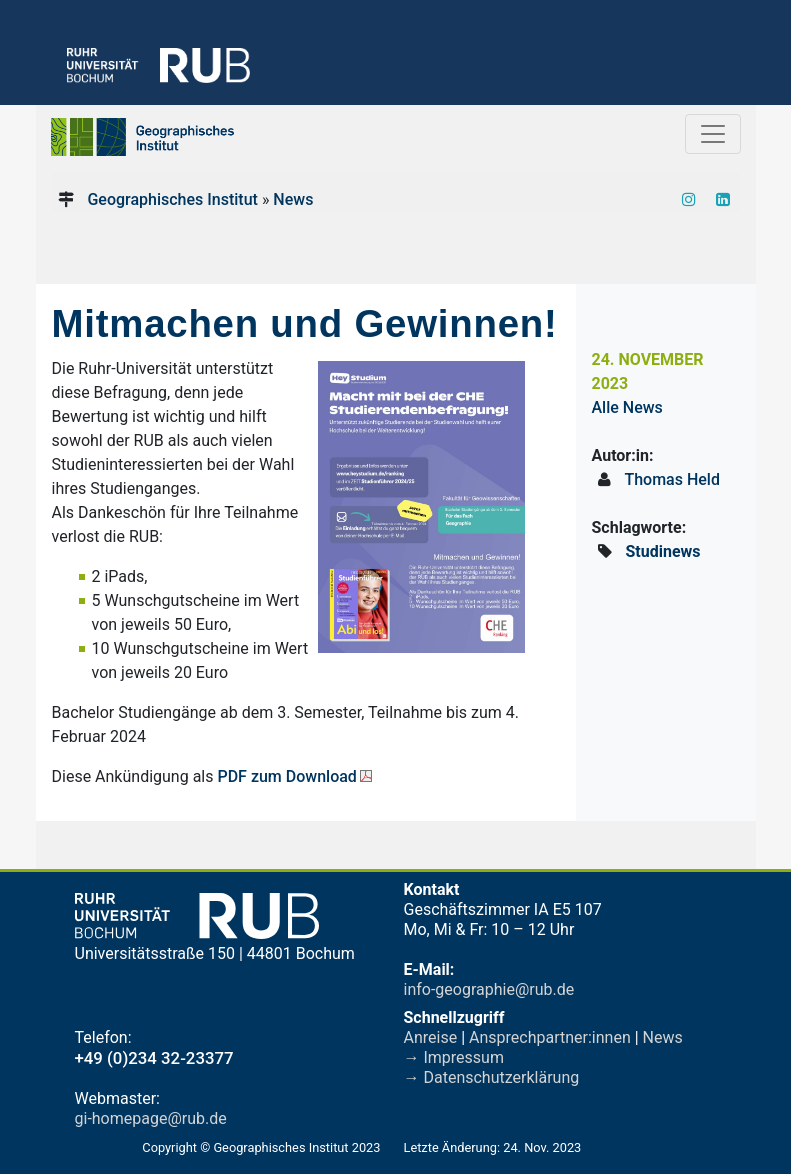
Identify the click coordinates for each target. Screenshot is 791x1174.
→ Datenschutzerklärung (492, 1077)
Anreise (431, 1037)
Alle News (627, 407)
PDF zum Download (286, 776)
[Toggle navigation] (713, 134)
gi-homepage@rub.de (151, 1118)
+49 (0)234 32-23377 (154, 1058)
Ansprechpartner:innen (550, 1037)
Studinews (662, 551)
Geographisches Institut (172, 199)
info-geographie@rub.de (489, 989)
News (293, 199)
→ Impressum (454, 1057)
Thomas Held (672, 479)
